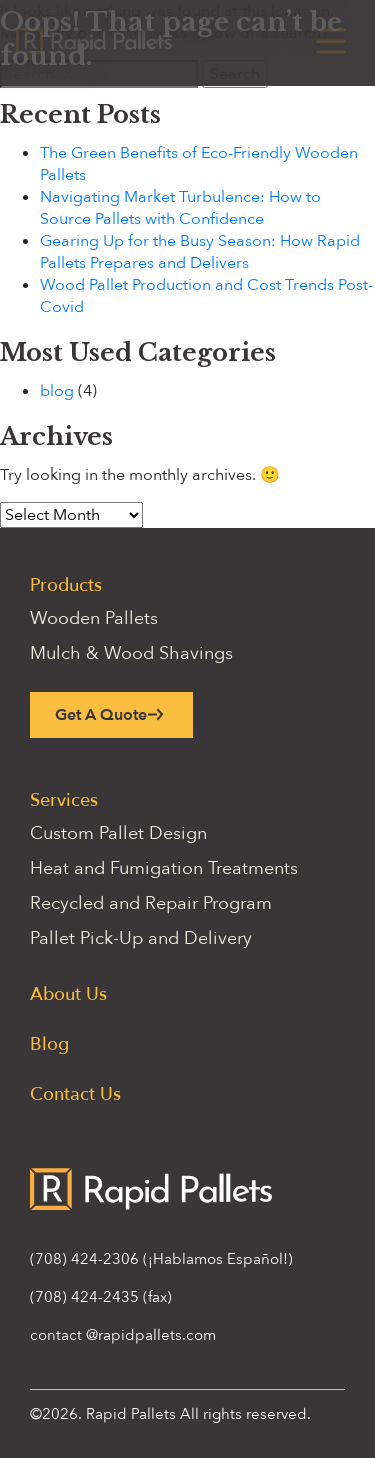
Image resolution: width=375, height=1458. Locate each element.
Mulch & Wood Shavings (131, 653)
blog (57, 391)
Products (66, 585)
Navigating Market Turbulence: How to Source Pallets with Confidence (180, 208)
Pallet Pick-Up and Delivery (141, 938)
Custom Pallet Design (118, 833)
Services (64, 800)
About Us (68, 994)
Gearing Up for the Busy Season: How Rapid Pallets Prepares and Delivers (200, 252)
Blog (49, 1044)
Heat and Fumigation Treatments (164, 868)
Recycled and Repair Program (151, 903)
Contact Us (75, 1094)
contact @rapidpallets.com (123, 1335)
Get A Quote (101, 715)
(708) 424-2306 (84, 1259)
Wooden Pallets (94, 618)
